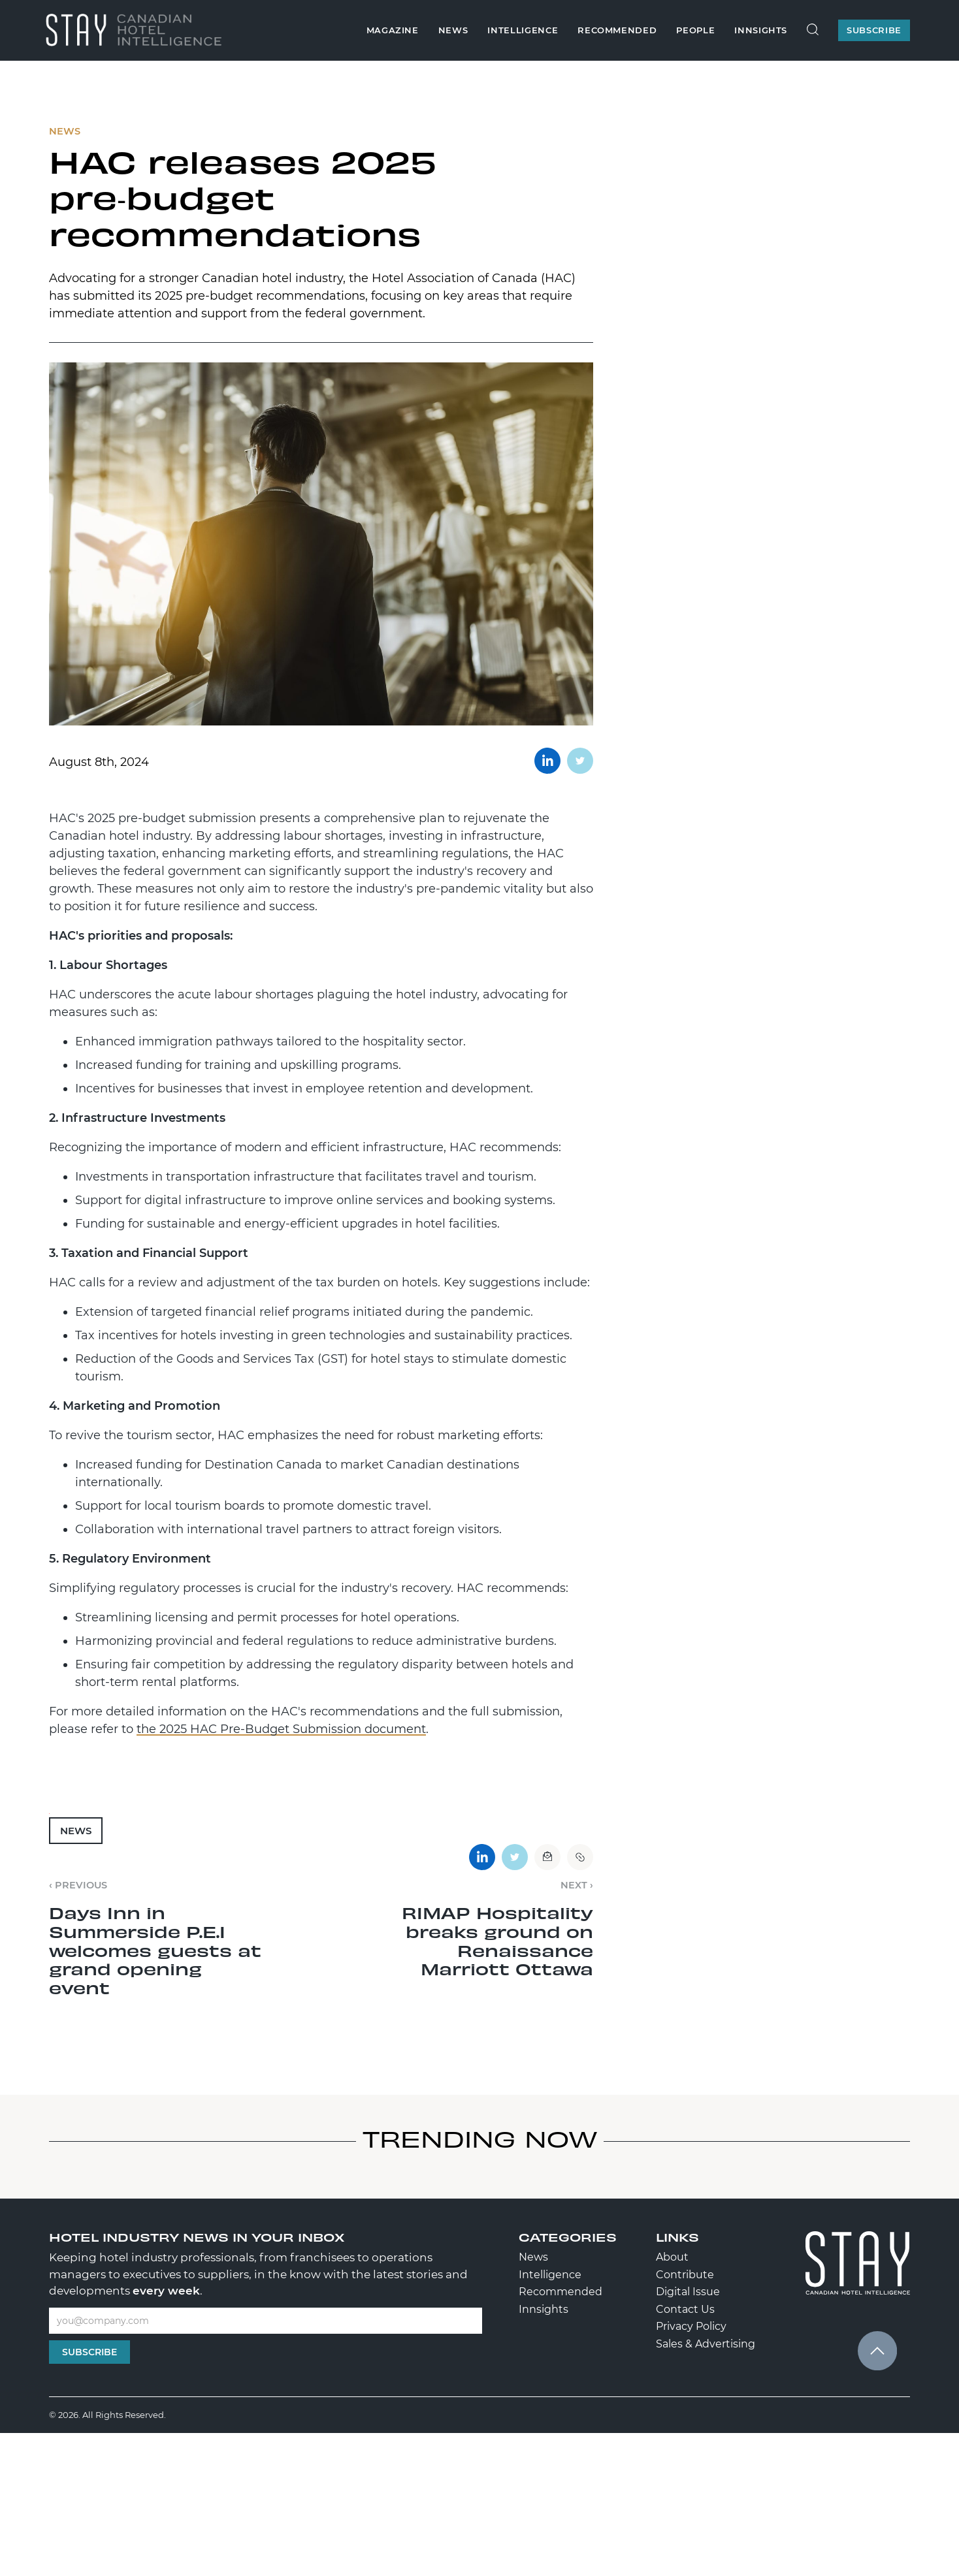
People (695, 30)
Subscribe (89, 2352)
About (672, 2257)
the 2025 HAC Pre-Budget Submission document (281, 1729)
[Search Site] (813, 30)
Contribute (685, 2274)
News (453, 30)
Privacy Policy (691, 2326)
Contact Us (685, 2309)
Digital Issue (688, 2291)
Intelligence (522, 30)
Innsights (760, 30)
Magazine (392, 30)
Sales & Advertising (705, 2344)
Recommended (617, 30)
